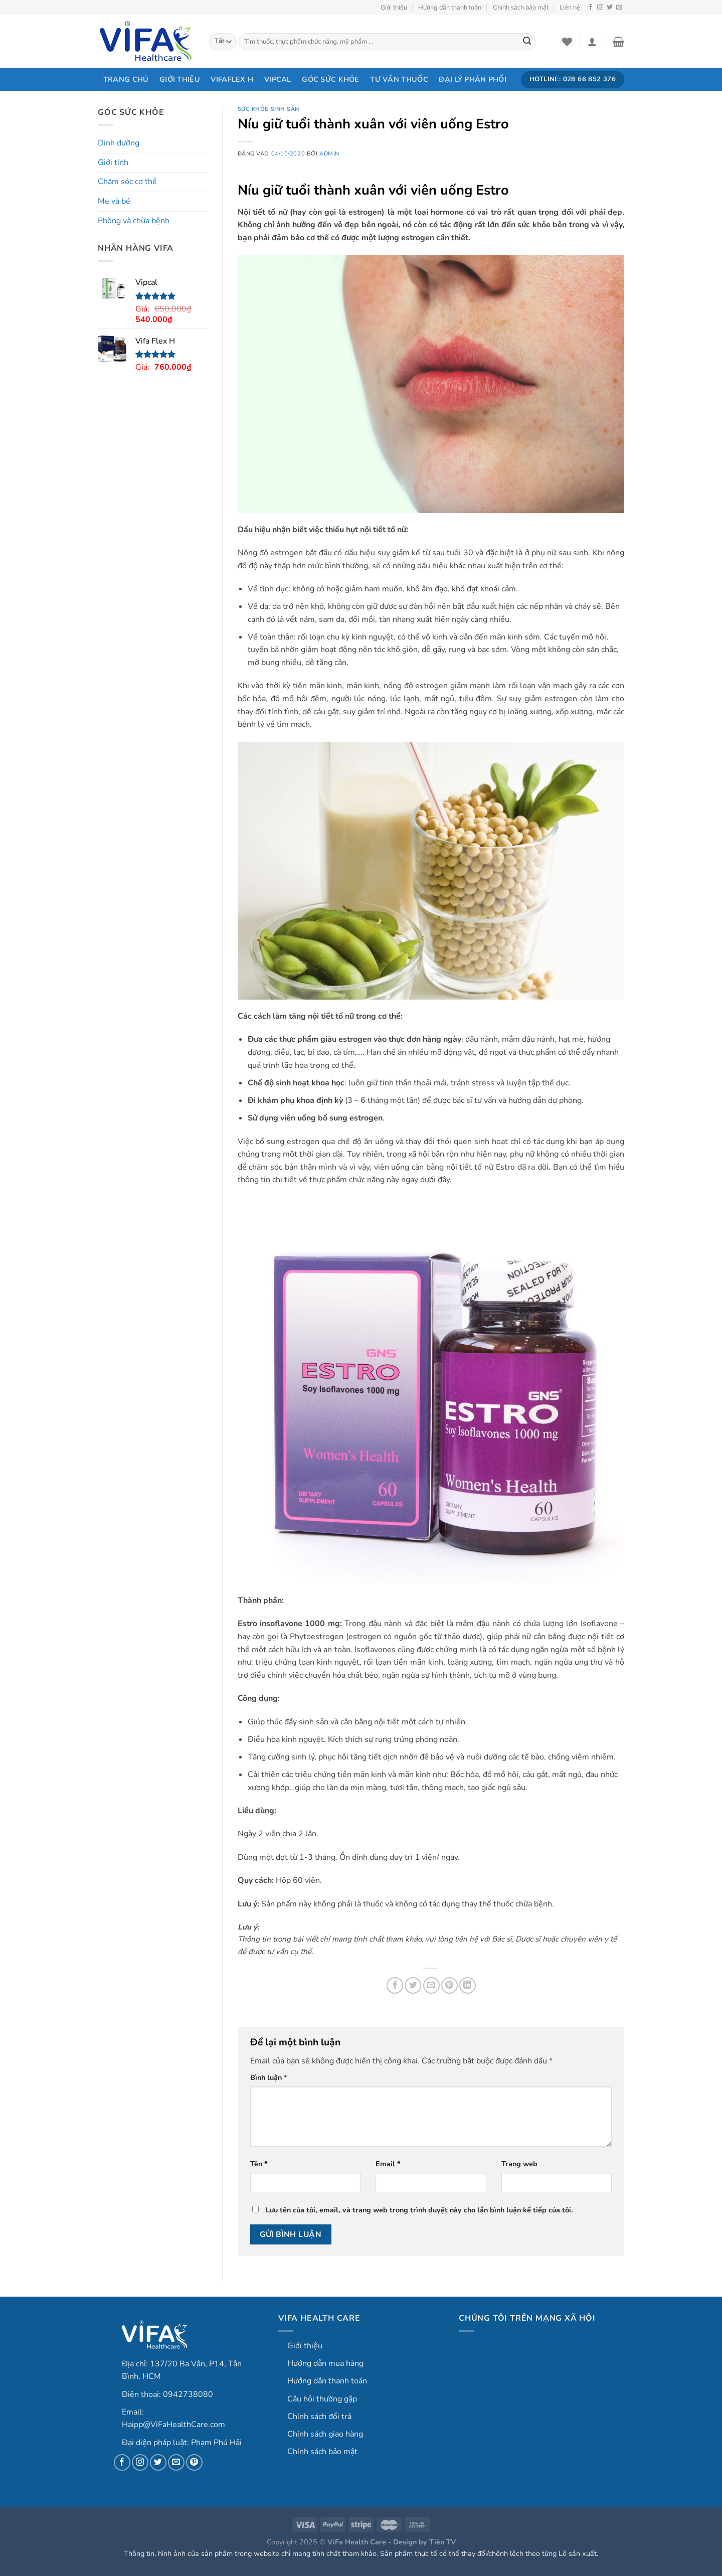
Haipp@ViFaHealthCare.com (173, 2424)
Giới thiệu (394, 7)
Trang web (519, 2164)
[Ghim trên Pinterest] (449, 1985)
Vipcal (277, 79)
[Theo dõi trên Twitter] (610, 7)
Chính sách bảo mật (521, 7)
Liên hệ (570, 7)
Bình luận (268, 2077)
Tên (259, 2164)
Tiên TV (442, 2542)
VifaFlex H (232, 79)
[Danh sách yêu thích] (567, 42)
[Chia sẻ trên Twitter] (413, 1985)
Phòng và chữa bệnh (133, 220)
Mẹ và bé (114, 201)
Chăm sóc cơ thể (127, 182)
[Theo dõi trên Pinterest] (194, 2462)
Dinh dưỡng (118, 143)
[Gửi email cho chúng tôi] (619, 7)
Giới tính (113, 162)
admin (329, 153)
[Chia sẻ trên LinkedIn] (467, 1985)
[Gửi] (526, 41)
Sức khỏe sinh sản (269, 109)
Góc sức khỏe (330, 79)
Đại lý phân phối (472, 79)
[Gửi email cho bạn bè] (431, 1985)
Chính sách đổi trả (319, 2416)
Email (388, 2164)
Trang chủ (126, 79)
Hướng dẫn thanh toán (449, 7)
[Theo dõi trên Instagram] (600, 7)
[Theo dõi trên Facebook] (591, 7)
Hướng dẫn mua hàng (325, 2363)
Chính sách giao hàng (325, 2434)
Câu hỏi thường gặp (322, 2398)
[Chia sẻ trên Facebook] (395, 1985)
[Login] (592, 42)
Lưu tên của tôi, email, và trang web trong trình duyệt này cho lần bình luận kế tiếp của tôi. (419, 2210)
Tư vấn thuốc (399, 79)
